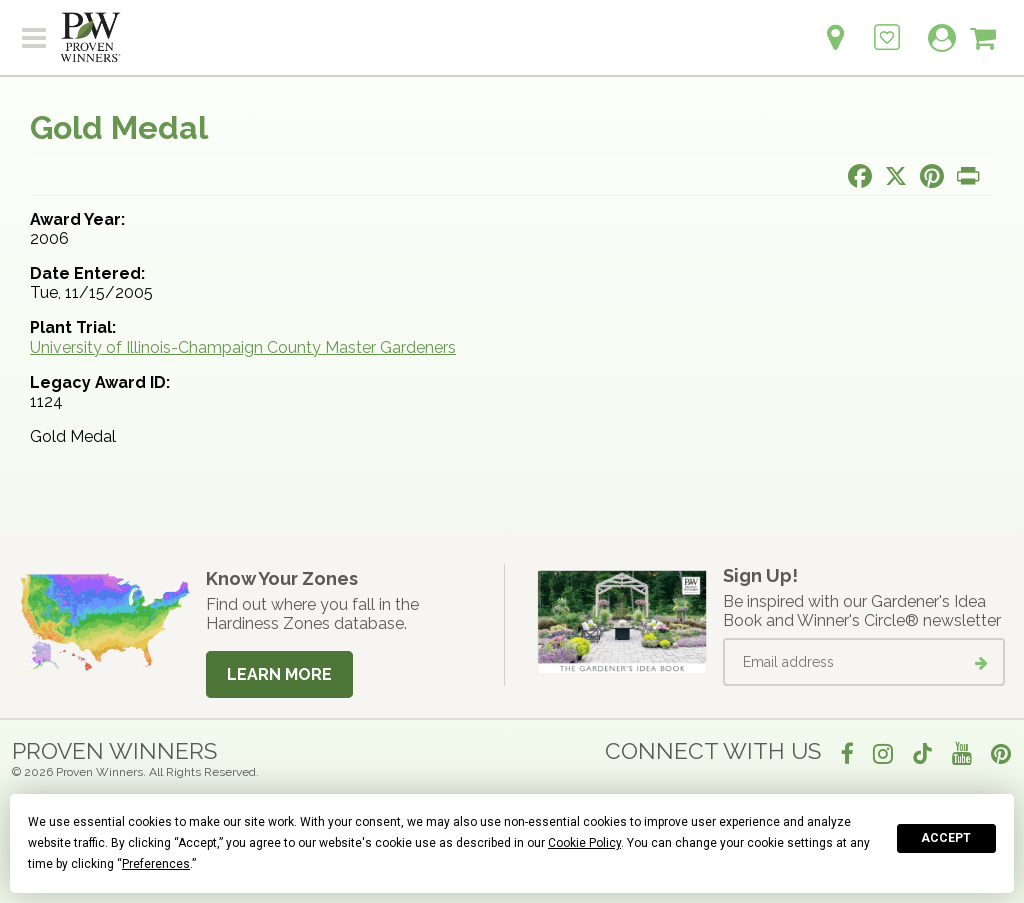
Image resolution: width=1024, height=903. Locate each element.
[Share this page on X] (896, 176)
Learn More (279, 674)
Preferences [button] (156, 864)
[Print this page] (968, 176)
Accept (946, 838)
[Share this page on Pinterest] (932, 176)
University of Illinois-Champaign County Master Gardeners (243, 347)
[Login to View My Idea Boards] (887, 26)
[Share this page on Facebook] (860, 176)
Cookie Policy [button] (584, 843)
